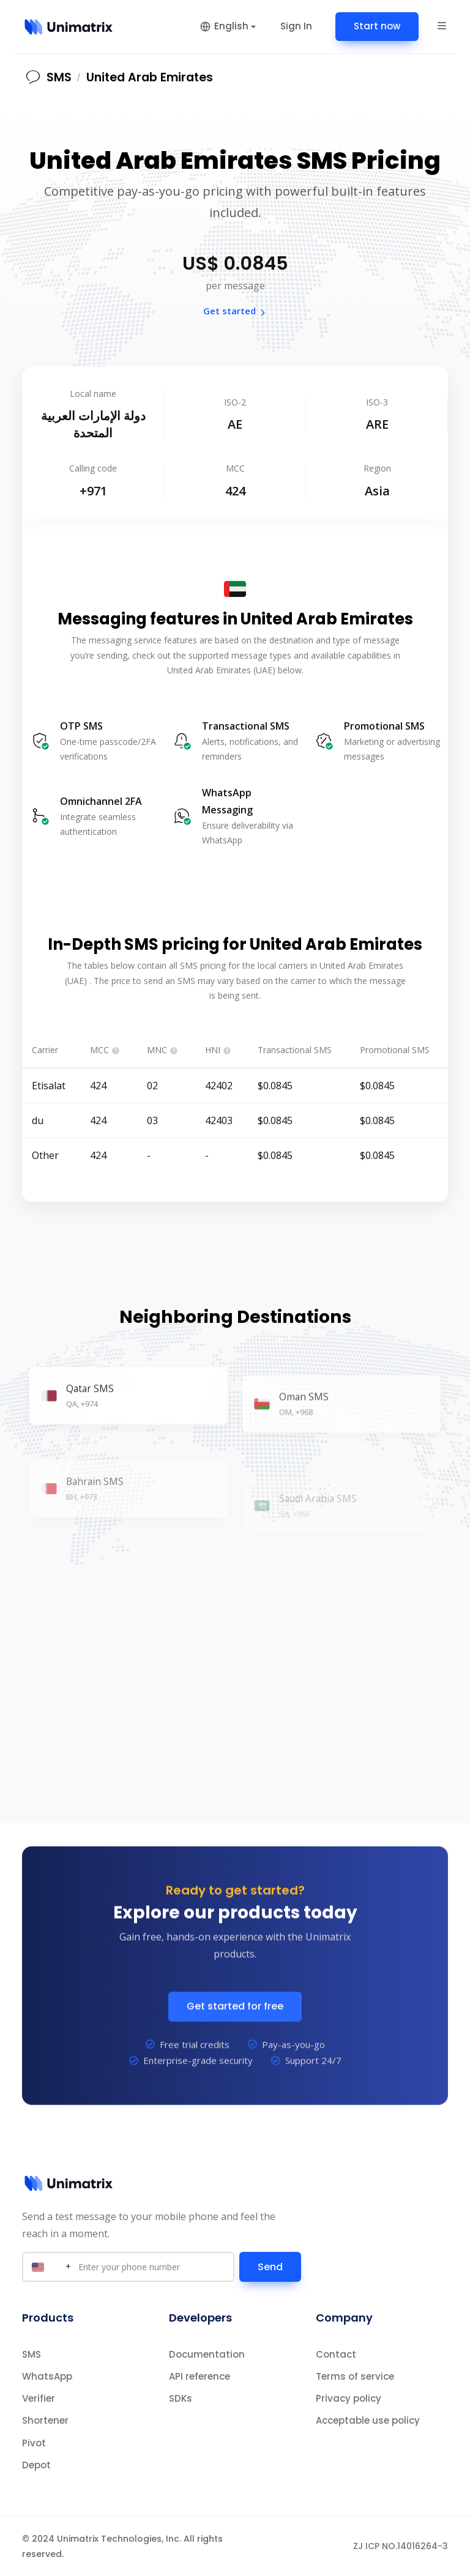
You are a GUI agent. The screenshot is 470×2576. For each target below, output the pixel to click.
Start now (377, 26)
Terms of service (355, 2376)
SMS (31, 2354)
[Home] (69, 27)
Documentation (207, 2354)
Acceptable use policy (368, 2420)
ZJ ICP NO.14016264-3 (400, 2546)
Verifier (38, 2398)
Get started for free (235, 2027)
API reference (199, 2376)
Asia (377, 491)
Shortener (45, 2420)
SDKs (180, 2398)
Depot (36, 2465)
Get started (235, 311)
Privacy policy (348, 2398)
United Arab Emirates (149, 77)
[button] (441, 26)
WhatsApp (47, 2376)
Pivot (34, 2443)
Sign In (296, 26)
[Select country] (50, 2267)
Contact (336, 2354)
